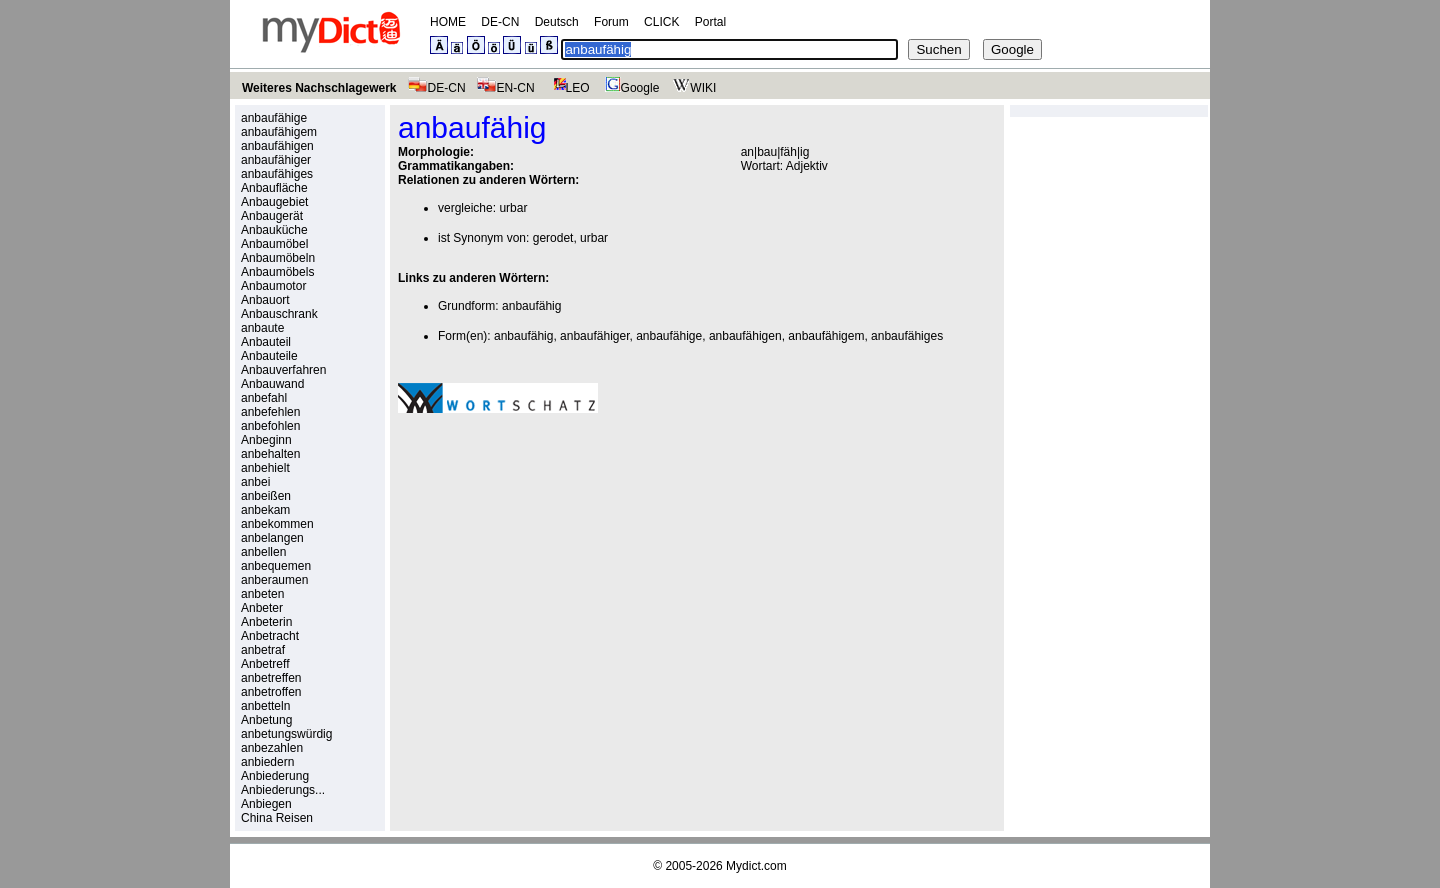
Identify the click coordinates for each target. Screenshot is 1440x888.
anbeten (262, 594)
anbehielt (265, 468)
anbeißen (266, 496)
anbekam (265, 510)
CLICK (661, 22)
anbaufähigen (277, 146)
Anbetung (266, 720)
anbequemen (276, 566)
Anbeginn (266, 440)
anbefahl (264, 398)
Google (630, 88)
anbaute (262, 328)
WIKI (692, 88)
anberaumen (274, 580)
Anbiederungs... (283, 790)
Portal (710, 22)
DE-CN (500, 22)
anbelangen (272, 538)
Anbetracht (270, 636)
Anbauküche (274, 230)
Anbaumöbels (277, 272)
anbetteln (265, 706)
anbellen (263, 552)
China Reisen (277, 818)
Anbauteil (266, 342)
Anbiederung (275, 776)
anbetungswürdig (286, 734)
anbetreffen (271, 678)
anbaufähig (531, 306)
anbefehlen (270, 412)
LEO (567, 88)
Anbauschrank (279, 314)
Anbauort (265, 300)
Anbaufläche (274, 188)
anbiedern (267, 762)
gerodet (553, 238)
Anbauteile (269, 356)
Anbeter (262, 608)
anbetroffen (271, 692)
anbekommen (277, 524)
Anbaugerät (272, 216)
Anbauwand (272, 384)
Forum (611, 22)
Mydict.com (756, 866)
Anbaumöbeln (278, 258)
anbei (255, 482)
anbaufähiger (276, 160)
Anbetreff (265, 664)
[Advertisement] (566, 567)
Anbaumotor (273, 286)
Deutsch (557, 22)
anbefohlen (270, 426)
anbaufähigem (279, 132)
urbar (513, 208)
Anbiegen (266, 804)
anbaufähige (274, 118)
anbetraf (263, 650)
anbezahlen (272, 748)
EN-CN (505, 88)
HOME (448, 22)
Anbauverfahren (283, 370)
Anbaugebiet (274, 202)
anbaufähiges (277, 174)
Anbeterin (266, 622)
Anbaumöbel (274, 244)
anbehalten (270, 454)
